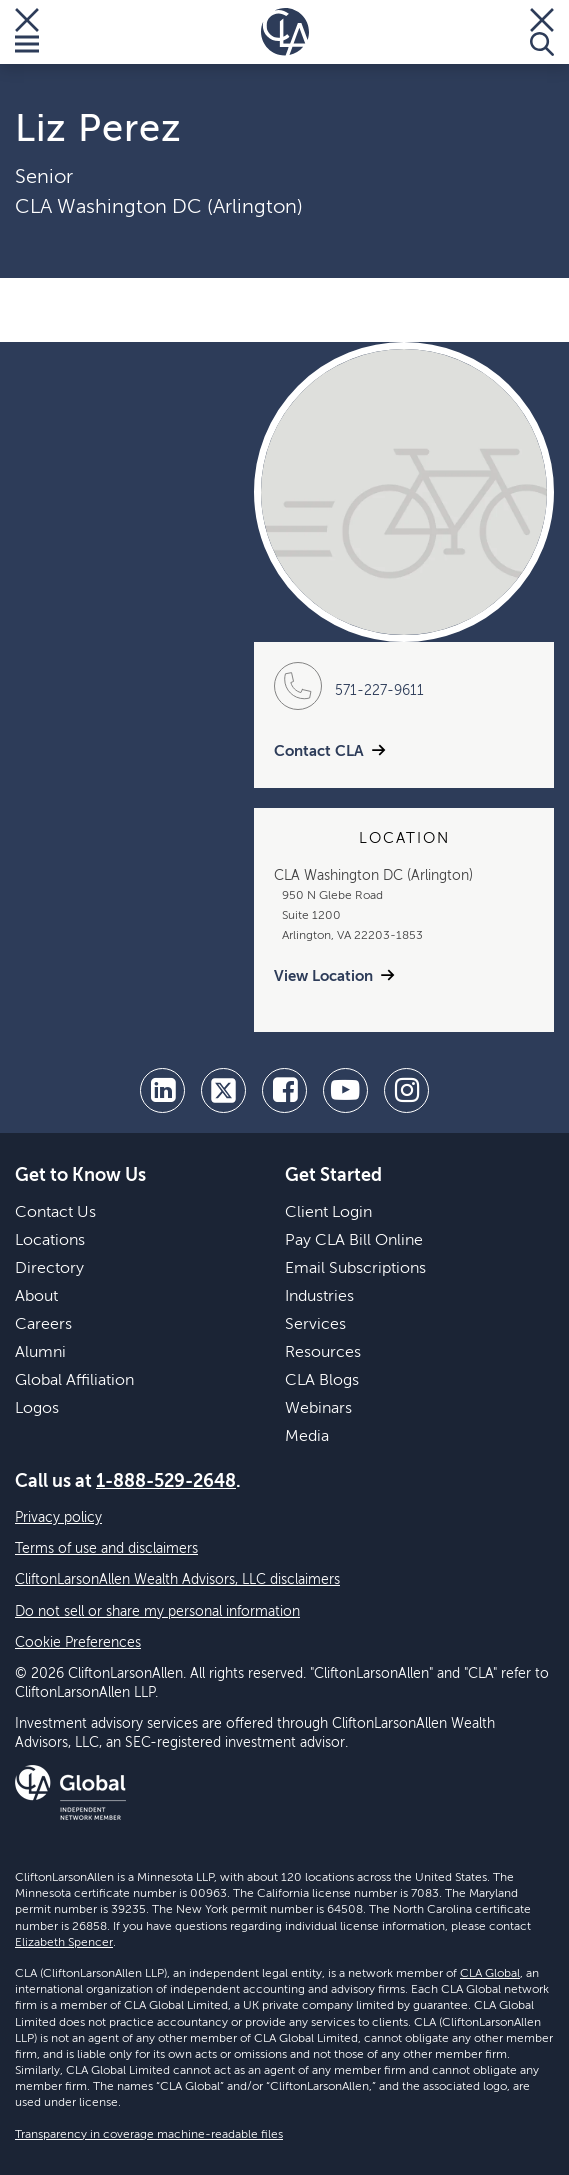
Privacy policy (58, 1518)
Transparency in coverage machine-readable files (149, 2135)
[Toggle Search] (542, 32)
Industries (319, 1297)
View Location (323, 976)
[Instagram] (406, 1090)
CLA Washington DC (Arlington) (159, 208)
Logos (37, 1409)
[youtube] (345, 1090)
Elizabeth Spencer (64, 1943)
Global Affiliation (74, 1381)
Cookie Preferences (78, 1643)
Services (315, 1325)
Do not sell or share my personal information (157, 1612)
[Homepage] (285, 32)
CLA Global (490, 1974)
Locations (50, 1241)
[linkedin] (162, 1090)
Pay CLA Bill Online (354, 1241)
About (36, 1297)
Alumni (40, 1353)
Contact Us (55, 1213)
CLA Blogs (322, 1381)
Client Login (328, 1213)
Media (307, 1437)
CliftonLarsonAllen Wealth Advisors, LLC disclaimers (177, 1580)
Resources (323, 1353)
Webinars (318, 1409)
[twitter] (223, 1090)
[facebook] (284, 1090)
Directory (49, 1269)
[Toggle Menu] (27, 32)
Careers (43, 1325)
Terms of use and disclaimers (106, 1549)
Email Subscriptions (355, 1269)
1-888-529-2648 (166, 1482)
